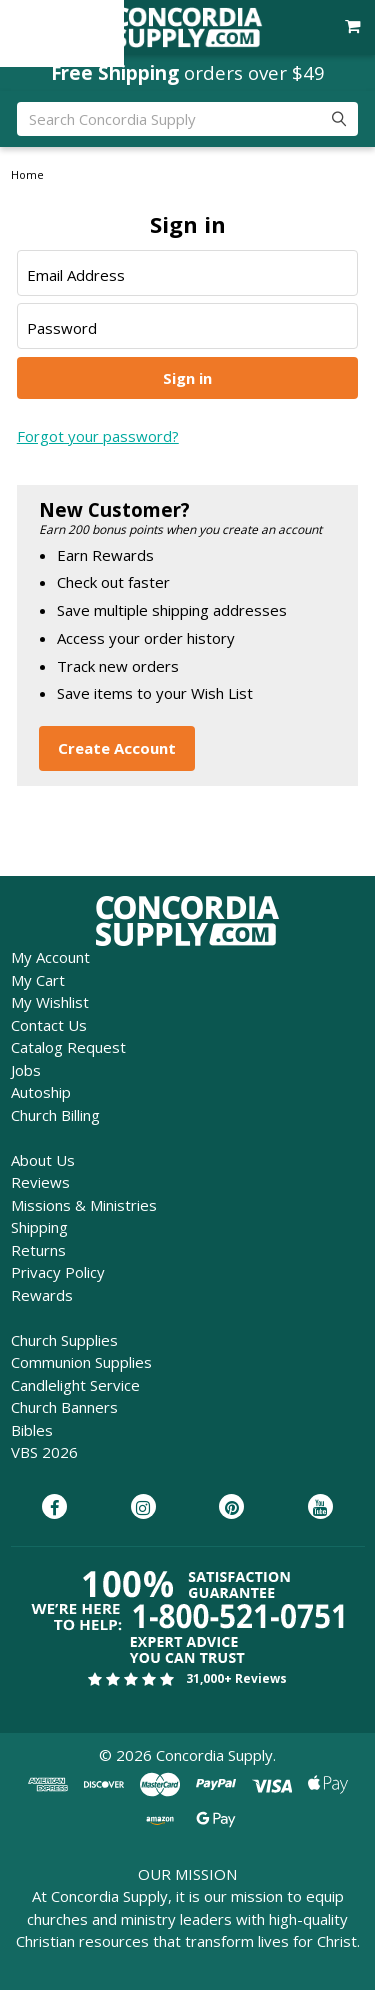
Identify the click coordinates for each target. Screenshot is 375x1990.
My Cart (38, 980)
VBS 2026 (44, 1452)
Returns (38, 1250)
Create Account (117, 748)
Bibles (32, 1430)
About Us (43, 1160)
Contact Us (49, 1025)
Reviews (40, 1182)
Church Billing (55, 1115)
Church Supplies (64, 1340)
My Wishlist (50, 1002)
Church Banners (64, 1407)
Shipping (39, 1227)
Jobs (26, 1070)
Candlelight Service (75, 1385)
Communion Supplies (81, 1362)
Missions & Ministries (84, 1205)
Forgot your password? (98, 436)
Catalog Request (68, 1047)
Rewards (42, 1295)
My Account (50, 957)
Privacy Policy (58, 1272)
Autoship (41, 1092)
